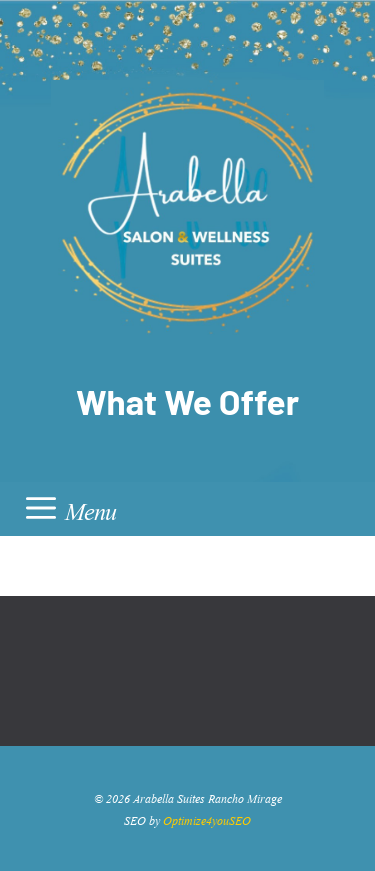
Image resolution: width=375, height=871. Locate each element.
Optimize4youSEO (207, 819)
